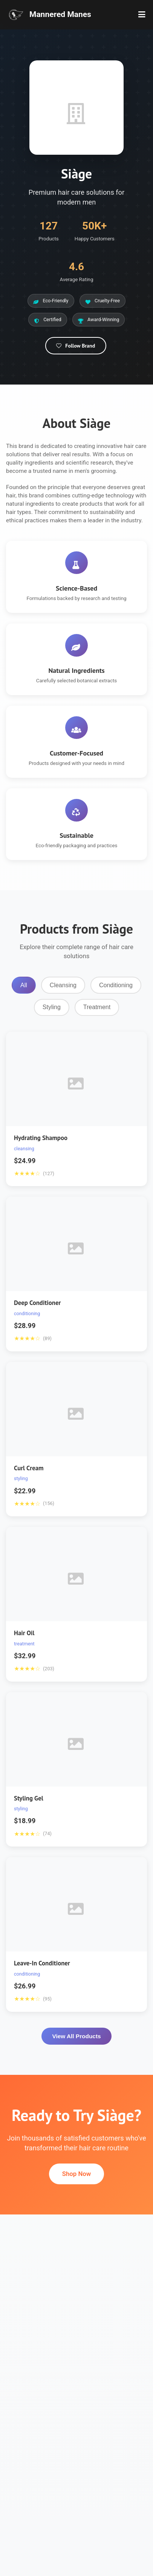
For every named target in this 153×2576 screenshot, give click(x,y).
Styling (52, 1007)
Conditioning (116, 985)
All (23, 985)
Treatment (96, 1007)
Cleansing (63, 985)
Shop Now (76, 2173)
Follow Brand (75, 345)
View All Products (76, 2036)
